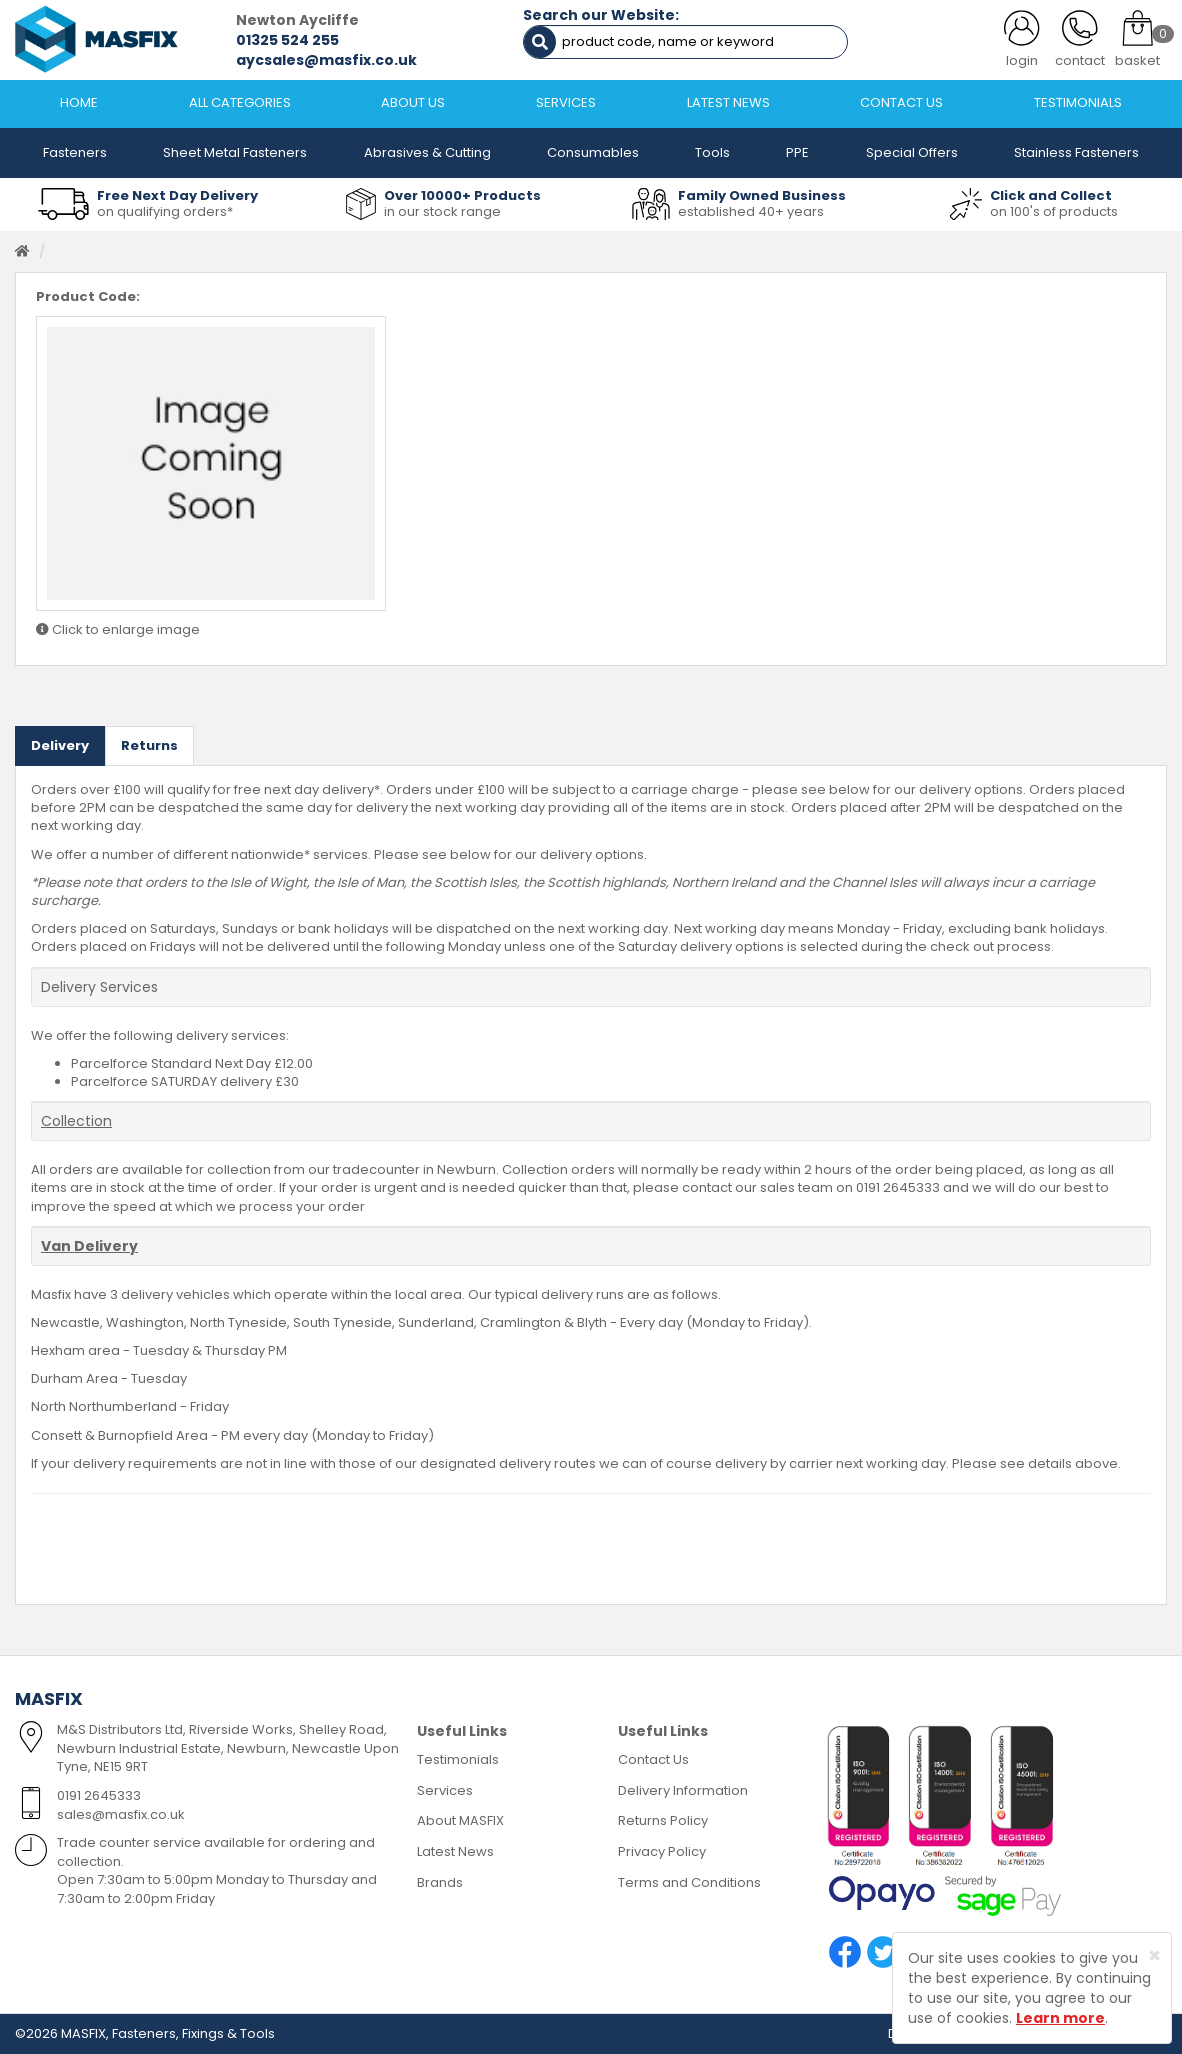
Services (445, 1790)
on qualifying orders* (165, 211)
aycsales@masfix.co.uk (326, 60)
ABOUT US (413, 102)
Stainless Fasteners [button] (1076, 152)
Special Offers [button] (912, 152)
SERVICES (566, 102)
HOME (79, 102)
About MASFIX (460, 1820)
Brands (440, 1882)
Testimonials (458, 1759)
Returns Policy (663, 1820)
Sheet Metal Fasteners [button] (235, 152)
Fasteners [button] (75, 152)
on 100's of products (1054, 211)
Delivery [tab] (60, 745)
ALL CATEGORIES (240, 102)
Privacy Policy (662, 1851)
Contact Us (653, 1759)
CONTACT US (901, 102)
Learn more (1060, 2018)
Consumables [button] (593, 152)
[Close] (1154, 1955)
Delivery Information (683, 1790)
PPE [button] (797, 152)
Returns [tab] (149, 745)
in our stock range (442, 211)
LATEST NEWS (728, 102)
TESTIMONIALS (1078, 102)
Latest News (455, 1851)
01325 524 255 (287, 40)
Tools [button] (712, 152)
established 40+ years (751, 211)
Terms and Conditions (689, 1882)
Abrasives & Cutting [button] (427, 152)
